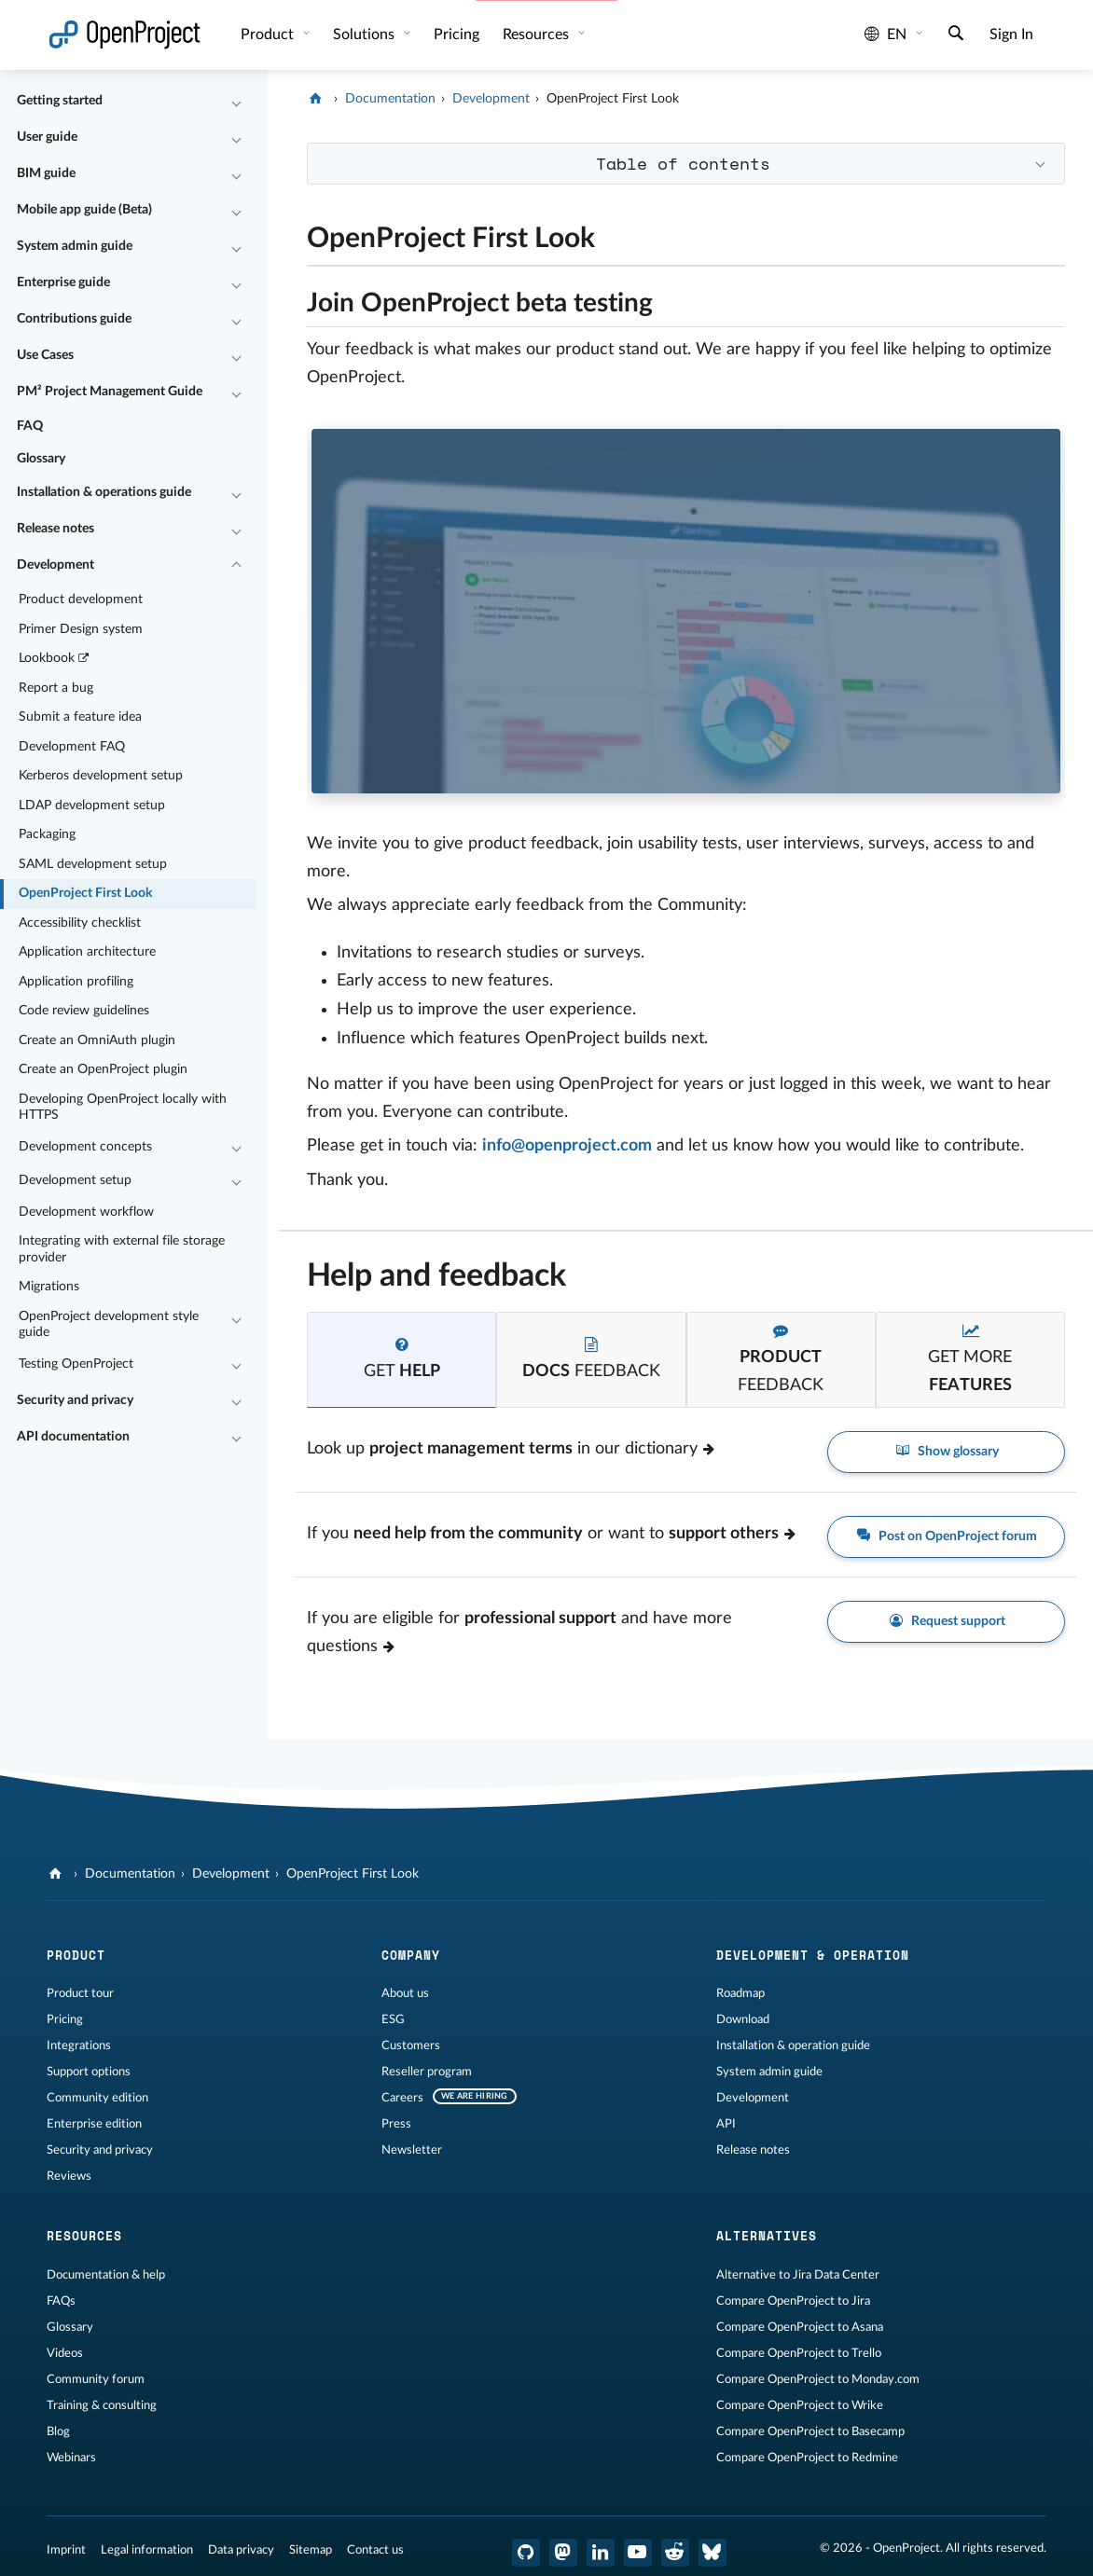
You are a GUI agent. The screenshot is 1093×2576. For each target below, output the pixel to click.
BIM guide (46, 173)
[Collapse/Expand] (236, 101)
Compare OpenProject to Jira (793, 2301)
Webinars (71, 2457)
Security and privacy (75, 1400)
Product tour (80, 1993)
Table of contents (683, 163)
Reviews (69, 2176)
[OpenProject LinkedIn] (601, 2553)
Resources (538, 34)
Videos (65, 2353)
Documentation (390, 98)
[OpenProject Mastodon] (563, 2553)
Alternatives (766, 2235)
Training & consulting (102, 2405)
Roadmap (740, 1993)
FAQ (30, 426)
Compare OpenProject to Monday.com (818, 2379)
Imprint (66, 2549)
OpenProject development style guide (109, 1325)
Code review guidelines (84, 1010)
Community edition (97, 2097)
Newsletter (411, 2150)
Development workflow (86, 1212)
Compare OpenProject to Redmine (807, 2457)
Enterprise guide (63, 282)
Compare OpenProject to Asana (799, 2327)
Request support (946, 1622)
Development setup (75, 1180)
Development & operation (812, 1955)
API (726, 2123)
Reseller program (426, 2071)
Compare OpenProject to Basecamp (810, 2431)
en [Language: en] (885, 34)
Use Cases (45, 355)
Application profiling (76, 981)
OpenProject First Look (85, 893)
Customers (410, 2045)
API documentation (73, 1436)
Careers (402, 2097)
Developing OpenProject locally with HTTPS (123, 1108)
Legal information (147, 2549)
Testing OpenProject (76, 1364)
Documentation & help (106, 2274)
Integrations (79, 2045)
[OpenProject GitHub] (526, 2553)
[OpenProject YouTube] (638, 2553)
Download (742, 2019)
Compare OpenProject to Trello (798, 2353)
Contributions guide (74, 318)
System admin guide (74, 246)
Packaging (47, 834)
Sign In (1011, 34)
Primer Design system (81, 629)
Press (396, 2123)
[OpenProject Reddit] (675, 2553)
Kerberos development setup (101, 775)
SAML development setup (93, 864)
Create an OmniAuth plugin (97, 1040)
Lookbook (55, 659)
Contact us (375, 2549)
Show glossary (946, 1452)
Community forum (96, 2379)
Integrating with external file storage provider (122, 1249)
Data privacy (241, 2549)
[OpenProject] (317, 98)
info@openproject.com (567, 1145)
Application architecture (87, 951)
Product (269, 34)
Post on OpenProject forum (946, 1537)
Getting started (60, 100)
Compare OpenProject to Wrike (799, 2405)
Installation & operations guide (104, 492)
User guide (47, 137)
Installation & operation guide (793, 2045)
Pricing (456, 34)
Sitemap (310, 2549)
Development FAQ (72, 746)
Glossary (41, 458)
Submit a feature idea (80, 716)
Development (55, 565)
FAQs (61, 2301)
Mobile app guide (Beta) (84, 209)
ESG (393, 2019)
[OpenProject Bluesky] (712, 2553)
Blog (58, 2431)
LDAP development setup (92, 805)
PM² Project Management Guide (109, 391)
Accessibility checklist (80, 923)
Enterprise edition (94, 2123)
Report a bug (56, 688)
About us (405, 1993)
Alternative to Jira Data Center (797, 2274)
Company (410, 1955)
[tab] (401, 1360)
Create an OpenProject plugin (103, 1069)
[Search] (956, 35)
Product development (81, 599)
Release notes (55, 528)
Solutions (365, 34)
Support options (89, 2071)
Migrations (49, 1286)
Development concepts (85, 1146)
